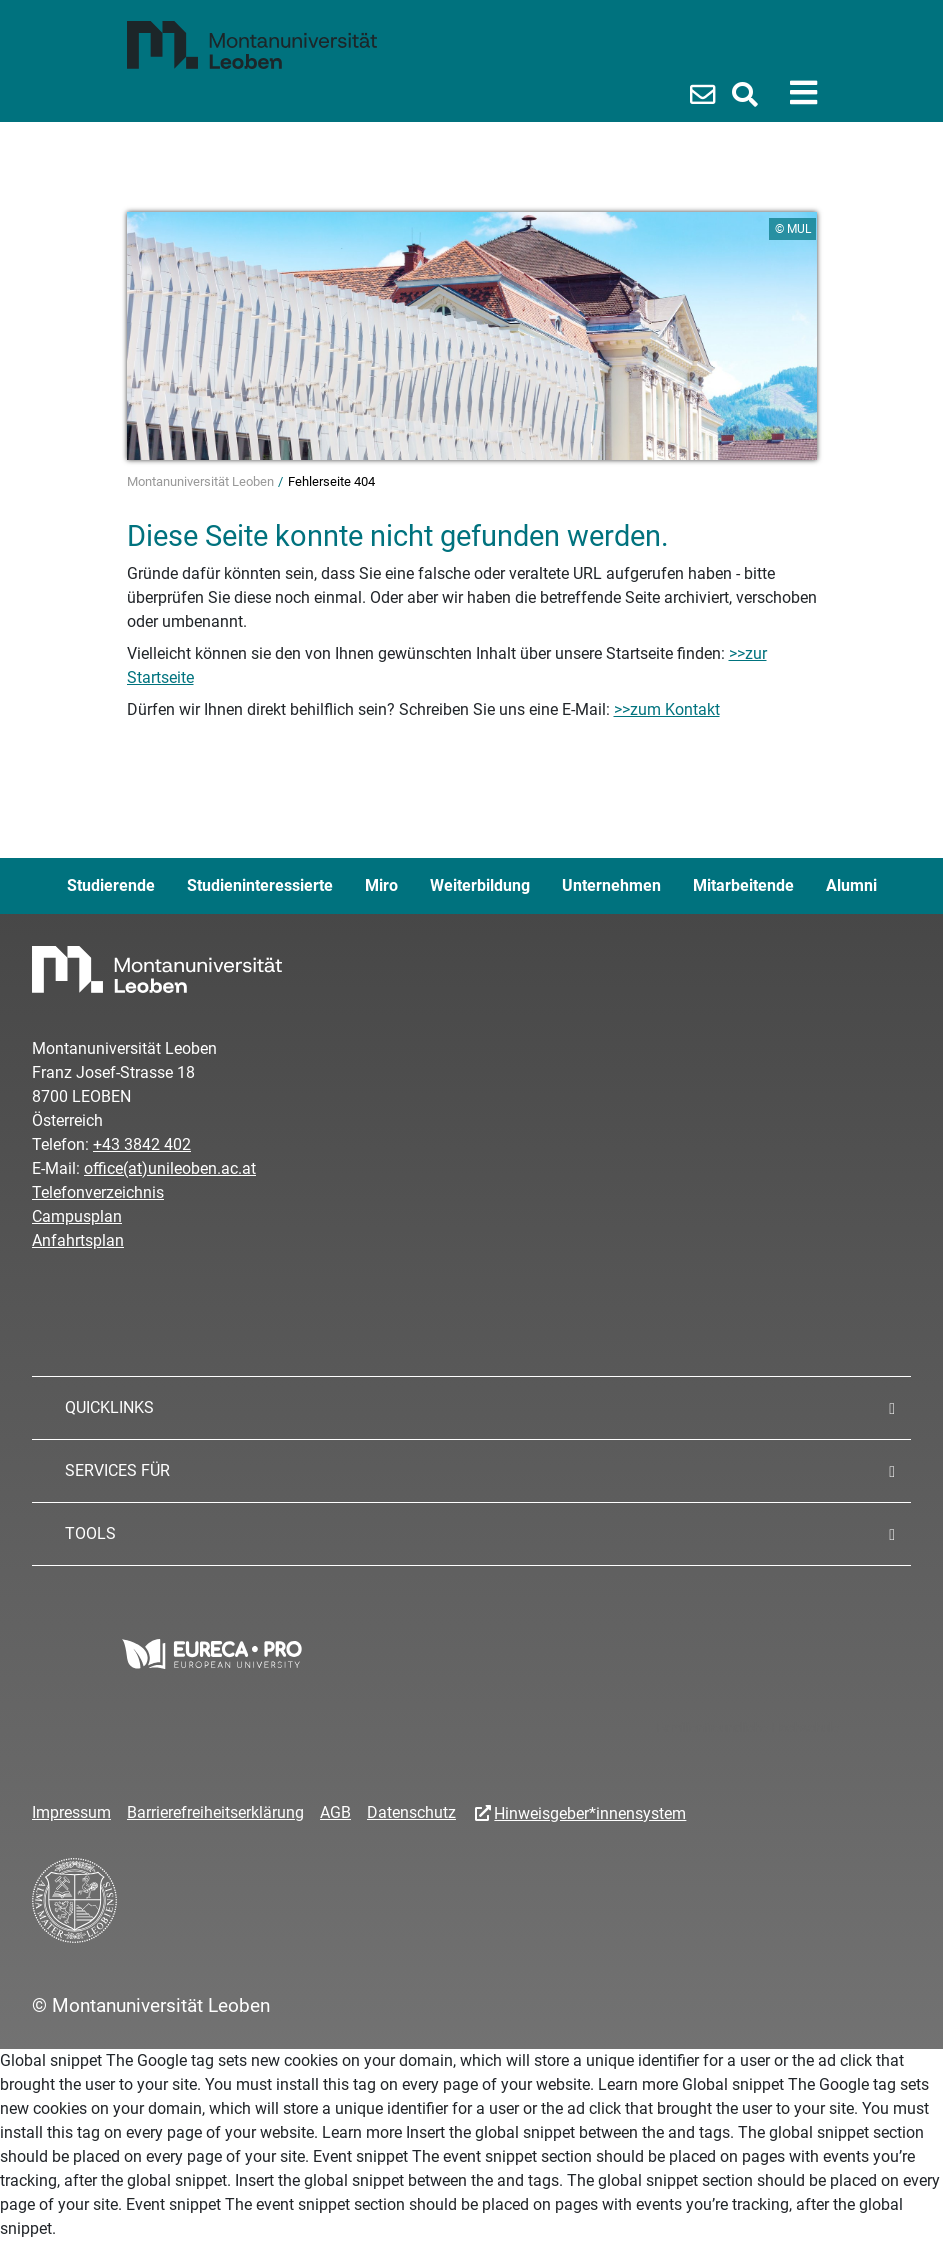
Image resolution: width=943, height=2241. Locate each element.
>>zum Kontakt (667, 709)
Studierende (111, 885)
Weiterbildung (480, 885)
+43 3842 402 (142, 1144)
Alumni (851, 885)
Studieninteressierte (260, 885)
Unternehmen (611, 885)
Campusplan (77, 1216)
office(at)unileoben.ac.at (170, 1168)
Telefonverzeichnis (98, 1192)
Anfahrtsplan (78, 1240)
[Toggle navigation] (803, 93)
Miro (381, 885)
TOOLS (90, 1533)
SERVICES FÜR (117, 1470)
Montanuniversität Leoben (202, 481)
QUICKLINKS (109, 1407)
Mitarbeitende (743, 885)
